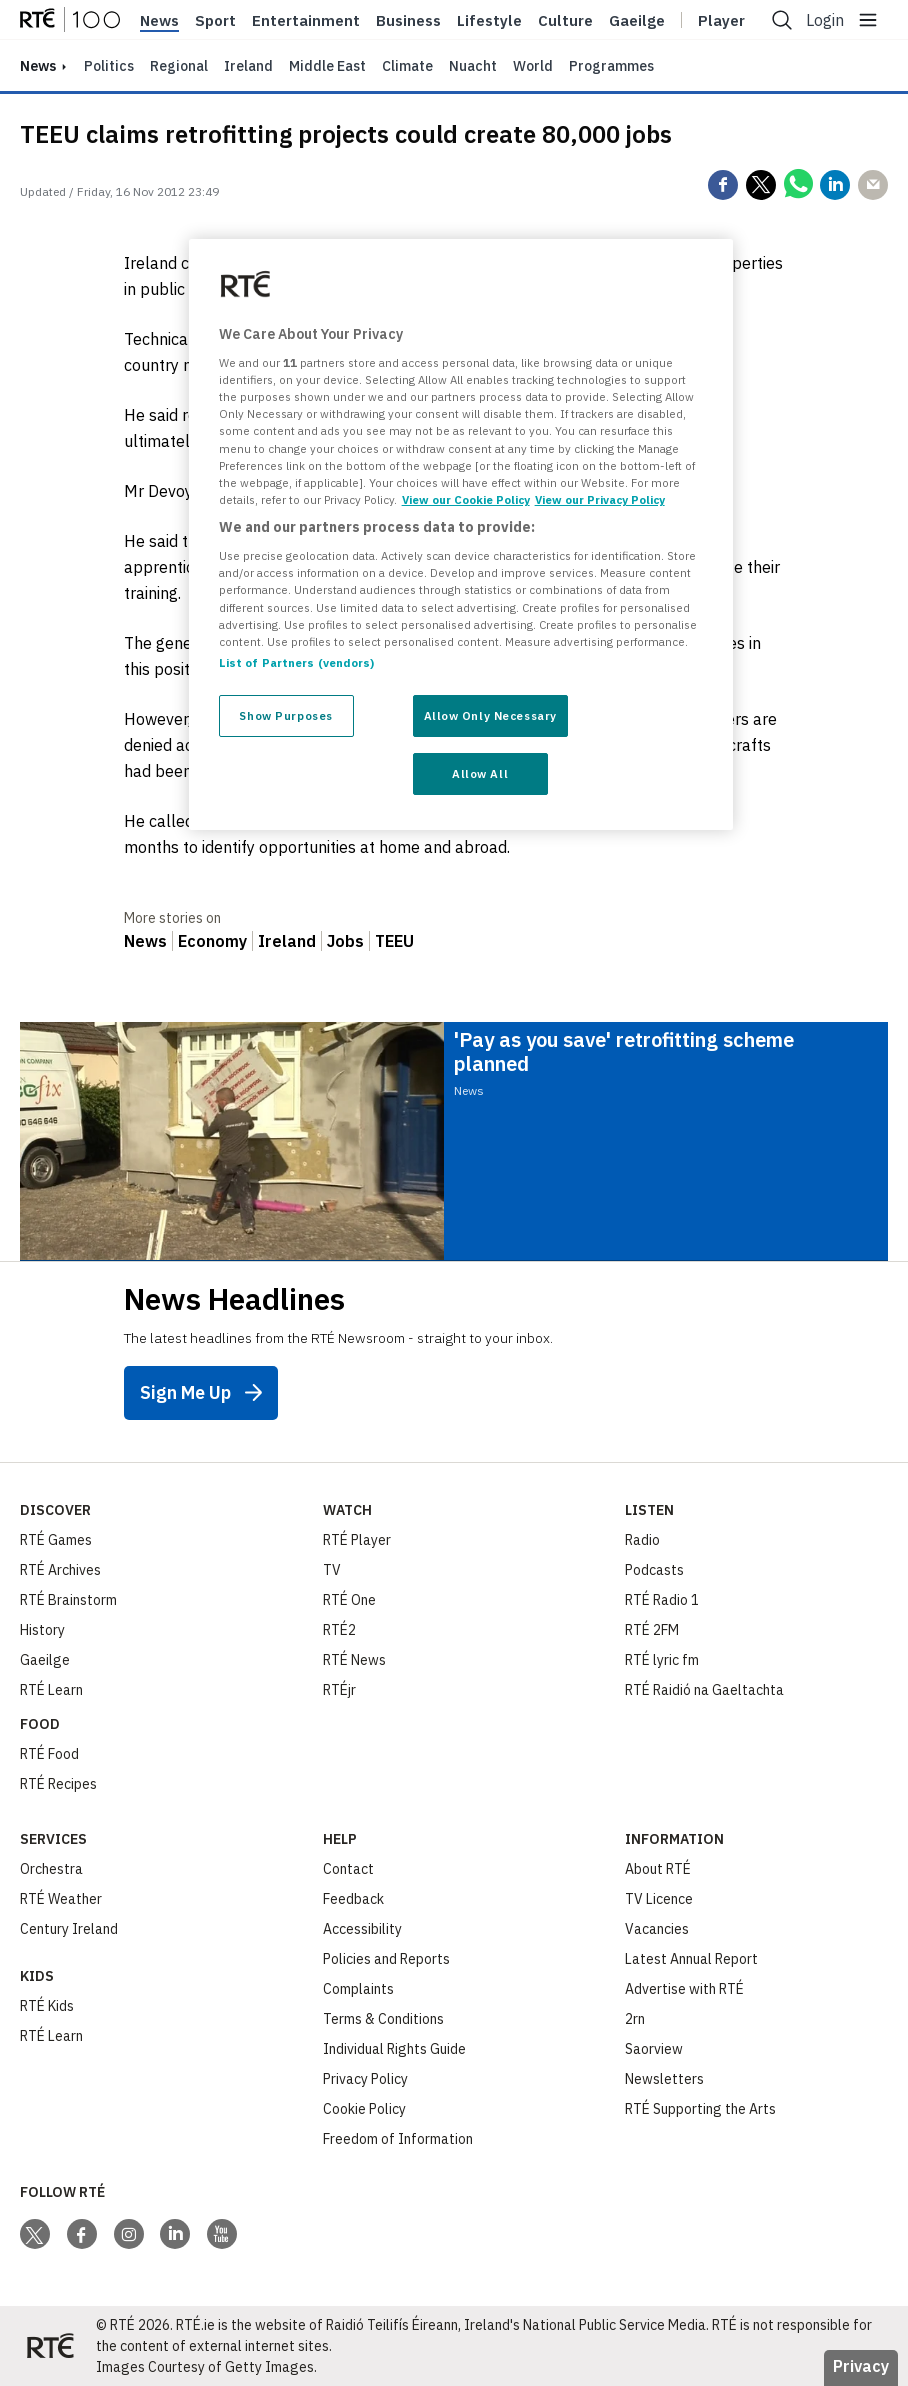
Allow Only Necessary (490, 715)
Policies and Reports (386, 1959)
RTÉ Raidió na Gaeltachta (704, 1690)
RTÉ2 (339, 1630)
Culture (565, 21)
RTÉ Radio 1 (662, 1600)
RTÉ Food (49, 1754)
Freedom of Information (398, 2139)
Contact (348, 1869)
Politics (109, 66)
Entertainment (306, 21)
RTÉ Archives (60, 1570)
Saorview (654, 2049)
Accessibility (362, 1929)
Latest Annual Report (691, 1959)
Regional (179, 66)
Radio (642, 1540)
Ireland (248, 66)
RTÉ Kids (47, 2006)
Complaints (358, 1989)
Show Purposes (285, 715)
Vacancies (657, 1929)
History (42, 1630)
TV (332, 1570)
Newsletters (664, 2079)
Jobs (345, 941)
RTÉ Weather (61, 1899)
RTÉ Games (56, 1540)
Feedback (353, 1899)
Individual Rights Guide (394, 2049)
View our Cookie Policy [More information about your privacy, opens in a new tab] (466, 499)
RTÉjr (339, 1690)
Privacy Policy (365, 2079)
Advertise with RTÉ (684, 1989)
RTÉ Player (357, 1540)
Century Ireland (69, 1929)
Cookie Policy (364, 2109)
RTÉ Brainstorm (68, 1600)
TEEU (394, 941)
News (159, 21)
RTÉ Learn (51, 1690)
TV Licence (659, 1899)
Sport (215, 21)
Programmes (611, 66)
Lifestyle (489, 21)
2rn (635, 2019)
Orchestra (51, 1869)
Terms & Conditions (383, 2019)
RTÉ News (354, 1660)
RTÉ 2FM (652, 1630)
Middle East (327, 66)
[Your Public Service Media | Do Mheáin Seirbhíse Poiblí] (50, 2346)
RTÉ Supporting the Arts (700, 2109)
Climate (407, 66)
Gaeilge (637, 21)
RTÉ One (349, 1600)
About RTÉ (658, 1869)
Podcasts (654, 1570)
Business (408, 21)
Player (721, 21)
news (38, 66)
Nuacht (473, 66)
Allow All (480, 773)
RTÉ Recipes (58, 1784)
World (533, 66)
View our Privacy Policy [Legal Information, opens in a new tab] (600, 499)
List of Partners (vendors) (297, 662)
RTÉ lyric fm (662, 1660)
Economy (212, 941)
